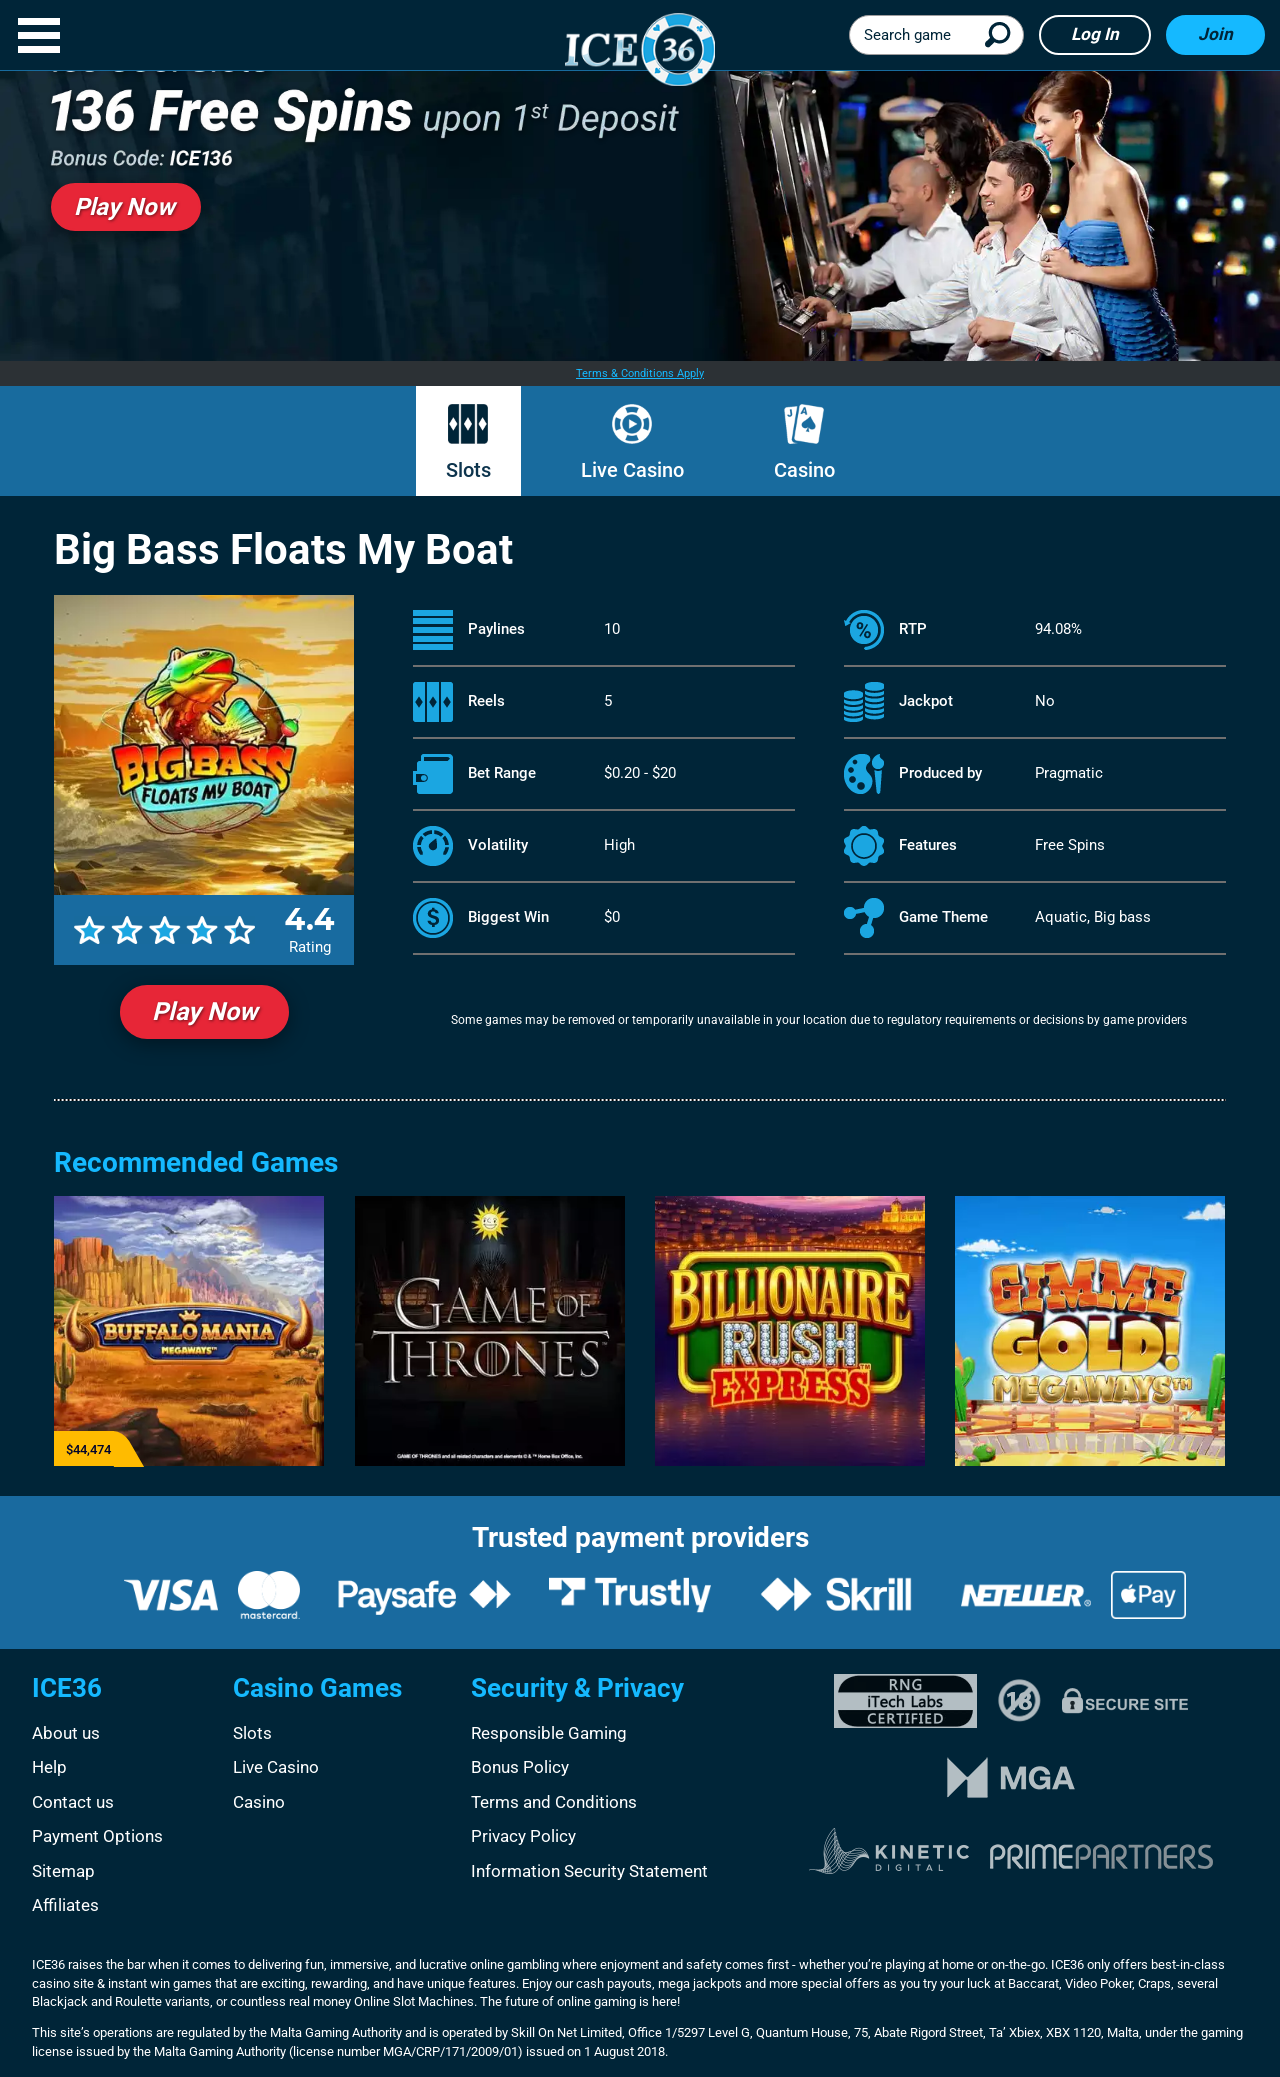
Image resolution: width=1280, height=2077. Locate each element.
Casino (804, 470)
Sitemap (63, 1871)
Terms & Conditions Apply (640, 373)
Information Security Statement (589, 1871)
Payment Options (97, 1836)
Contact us (73, 1802)
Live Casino (632, 470)
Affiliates (65, 1905)
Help (49, 1767)
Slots (468, 470)
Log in (1095, 34)
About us (66, 1733)
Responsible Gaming (549, 1733)
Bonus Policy (520, 1767)
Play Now (204, 1011)
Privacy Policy (523, 1836)
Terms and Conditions (554, 1802)
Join (1215, 34)
